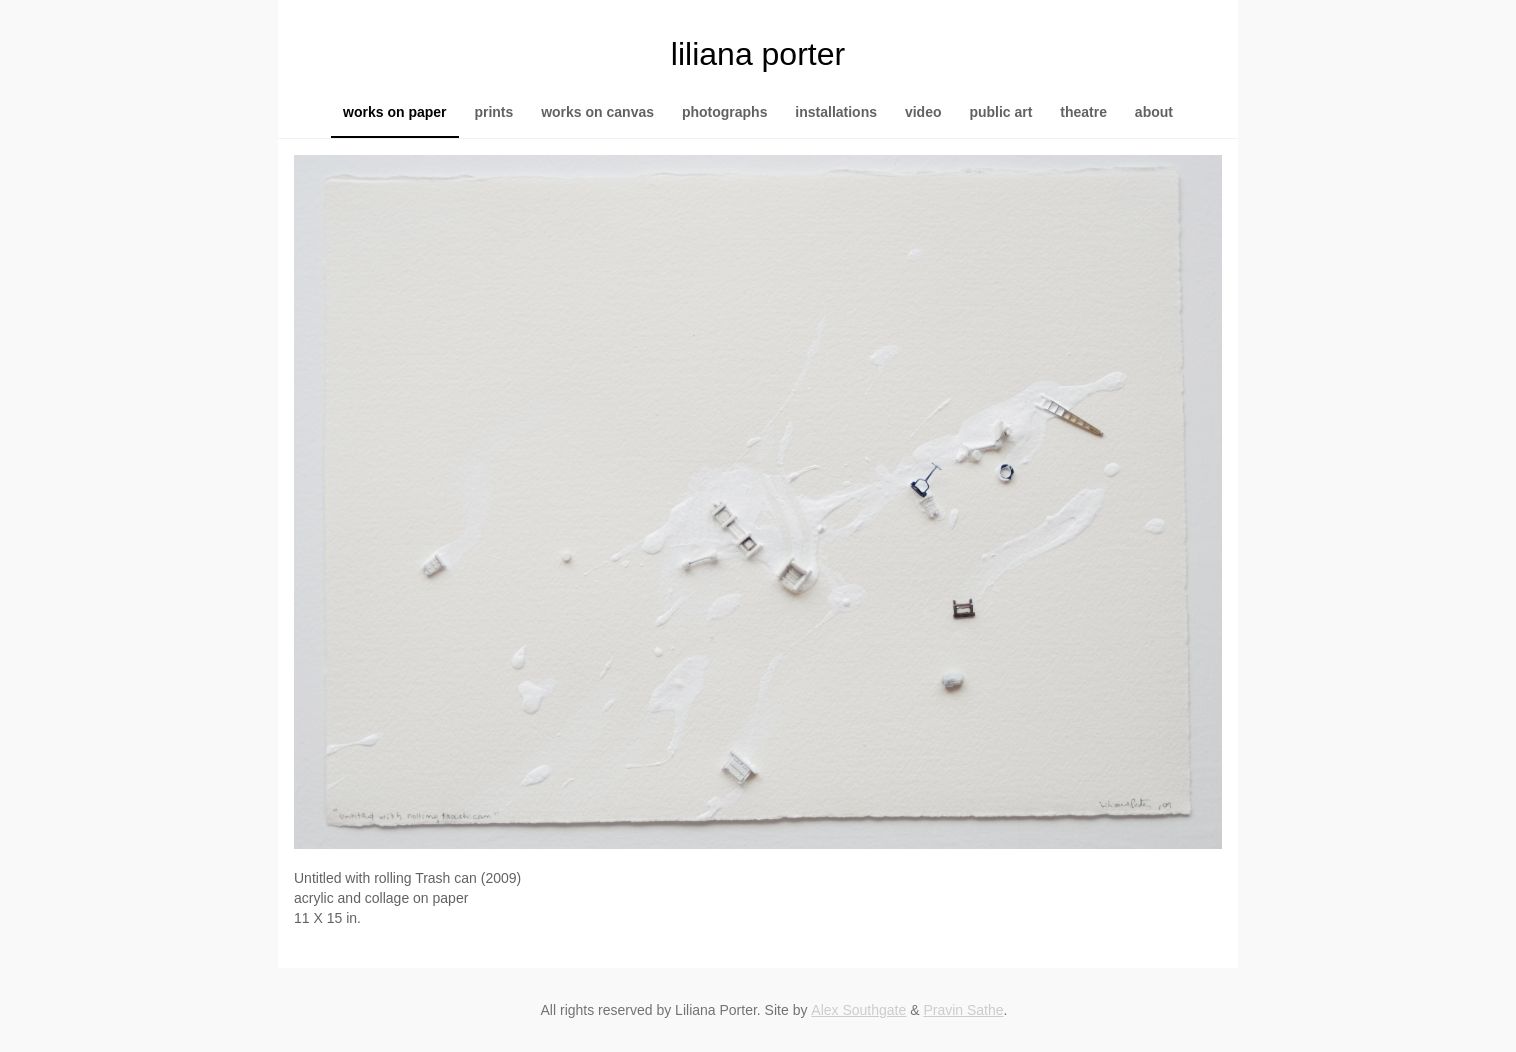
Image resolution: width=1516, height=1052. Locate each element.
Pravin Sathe (963, 1010)
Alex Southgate (858, 1010)
